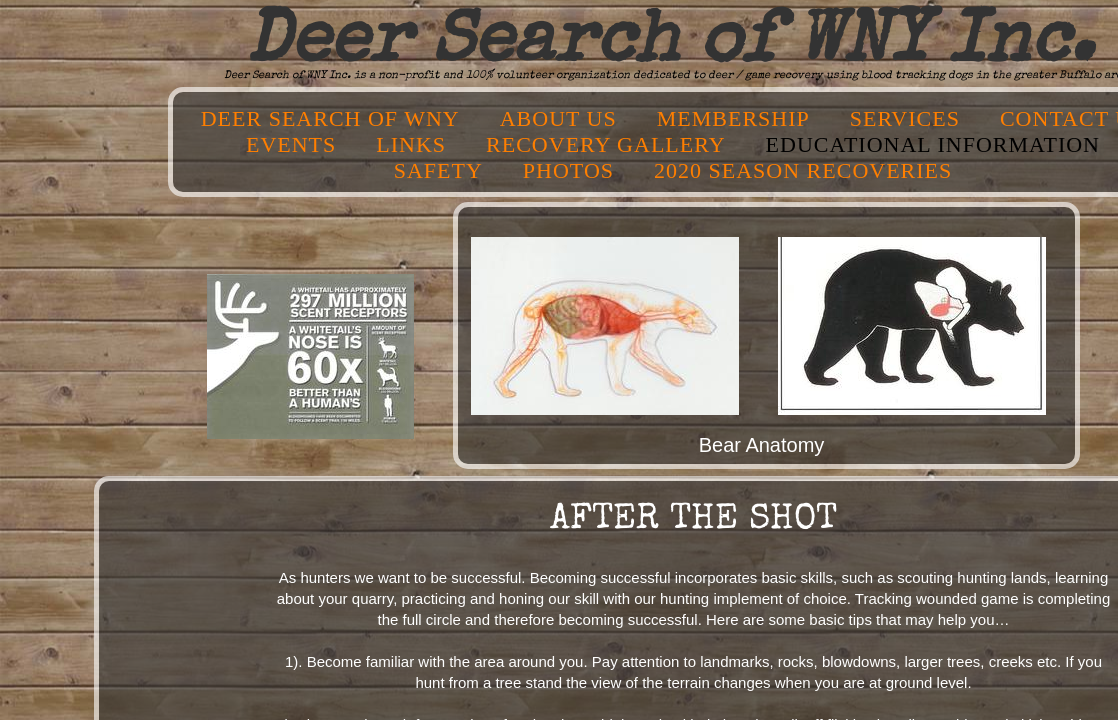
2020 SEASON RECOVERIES (803, 170)
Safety (438, 170)
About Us (558, 118)
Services (905, 118)
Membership (733, 118)
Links (411, 144)
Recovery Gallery (605, 144)
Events (291, 144)
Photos (568, 170)
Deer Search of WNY (330, 118)
